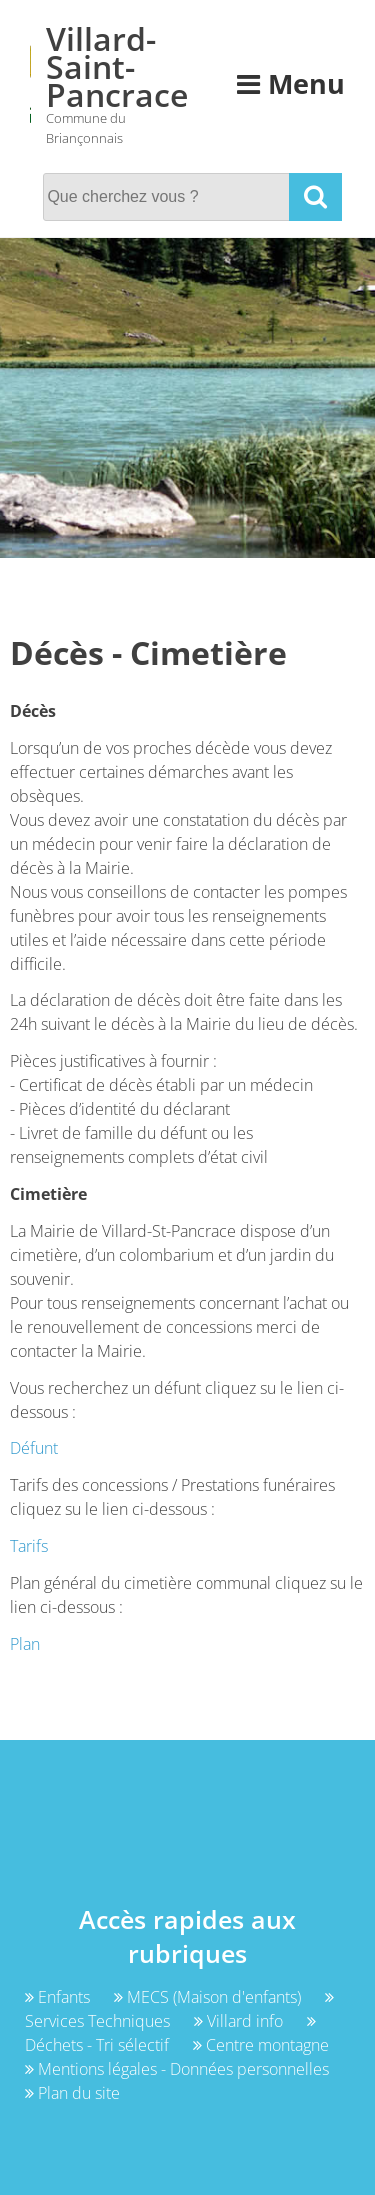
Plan (25, 1644)
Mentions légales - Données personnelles (177, 2069)
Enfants (59, 1997)
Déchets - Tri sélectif (170, 2034)
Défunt (34, 1448)
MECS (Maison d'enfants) (209, 1997)
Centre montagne (261, 2045)
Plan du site (72, 2093)
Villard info (240, 2021)
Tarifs (29, 1546)
